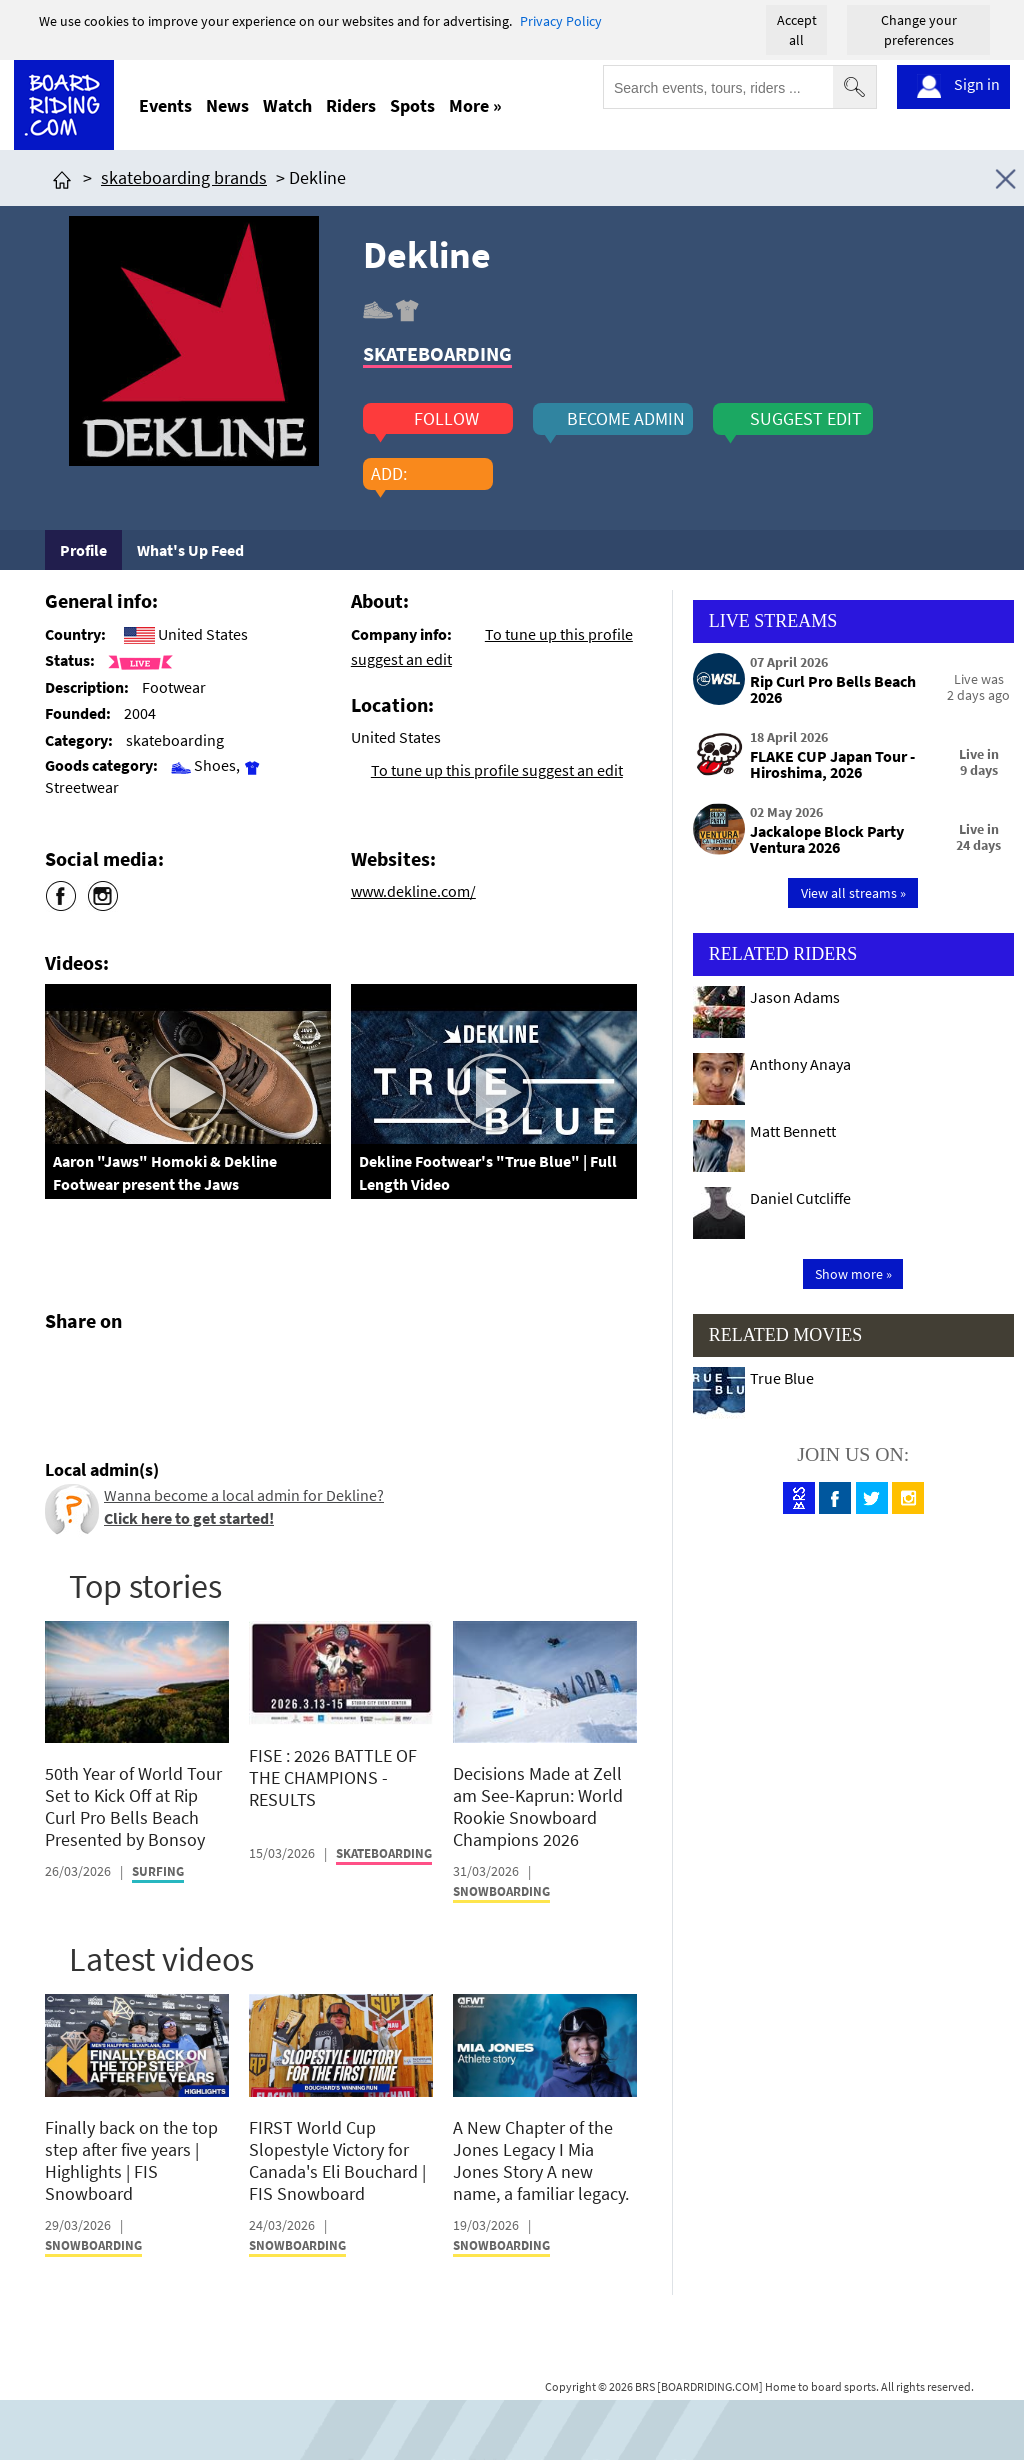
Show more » (853, 1274)
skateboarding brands (184, 177)
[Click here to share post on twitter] (108, 1368)
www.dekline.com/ (413, 891)
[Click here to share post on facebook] (65, 1368)
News (227, 105)
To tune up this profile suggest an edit (497, 770)
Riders (351, 105)
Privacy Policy (561, 21)
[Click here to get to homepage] (62, 177)
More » (475, 105)
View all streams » (853, 893)
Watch (287, 105)
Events (165, 105)
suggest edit (806, 419)
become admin (626, 419)
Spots (412, 105)
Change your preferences (919, 30)
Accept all (797, 30)
